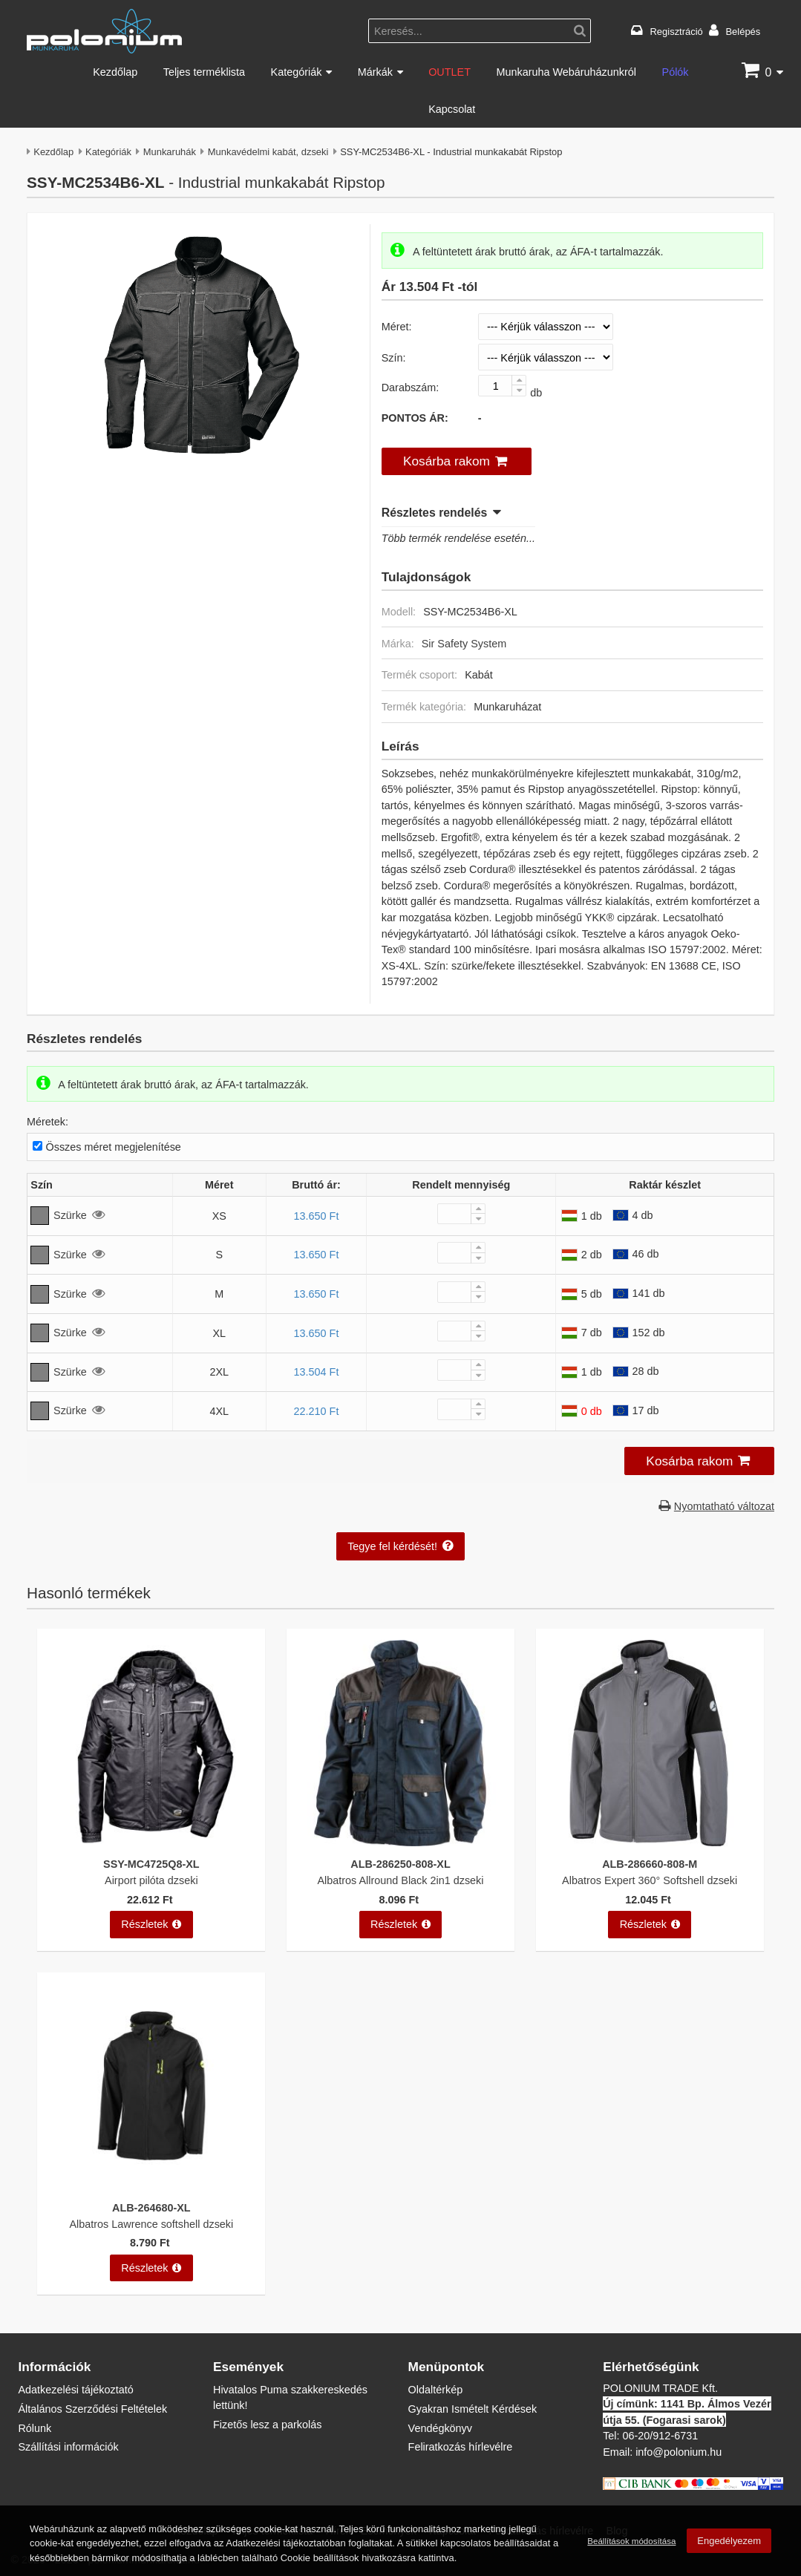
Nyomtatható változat (724, 1506)
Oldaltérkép (435, 2389)
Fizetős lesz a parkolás (267, 2424)
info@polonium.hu (678, 2452)
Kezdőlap (115, 72)
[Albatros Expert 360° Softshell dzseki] (649, 1842)
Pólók (675, 72)
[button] (457, 462)
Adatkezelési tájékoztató (75, 2389)
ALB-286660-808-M (649, 1864)
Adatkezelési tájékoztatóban (285, 2542)
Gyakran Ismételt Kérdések (472, 2409)
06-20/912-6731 (661, 2435)
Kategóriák (296, 72)
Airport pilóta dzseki (151, 1880)
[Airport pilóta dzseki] (151, 1842)
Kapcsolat (451, 109)
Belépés (742, 31)
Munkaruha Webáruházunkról (566, 72)
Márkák (375, 72)
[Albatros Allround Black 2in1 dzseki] (400, 1842)
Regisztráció (676, 31)
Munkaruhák (169, 151)
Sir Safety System (464, 643)
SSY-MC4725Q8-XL (151, 1864)
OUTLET (449, 72)
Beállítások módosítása (631, 2540)
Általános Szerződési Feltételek (92, 2409)
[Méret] (545, 326)
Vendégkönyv (440, 2428)
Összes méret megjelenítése (113, 1147)
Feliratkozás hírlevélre (460, 2446)
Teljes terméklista (204, 72)
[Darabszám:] (502, 385)
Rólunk (34, 2428)
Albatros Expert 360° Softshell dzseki (649, 1880)
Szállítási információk (68, 2446)
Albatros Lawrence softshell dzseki (151, 2224)
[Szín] (545, 357)
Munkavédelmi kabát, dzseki (268, 151)
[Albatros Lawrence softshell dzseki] (151, 2185)
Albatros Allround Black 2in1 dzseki (401, 1880)
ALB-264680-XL (151, 2207)
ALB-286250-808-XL (400, 1864)
